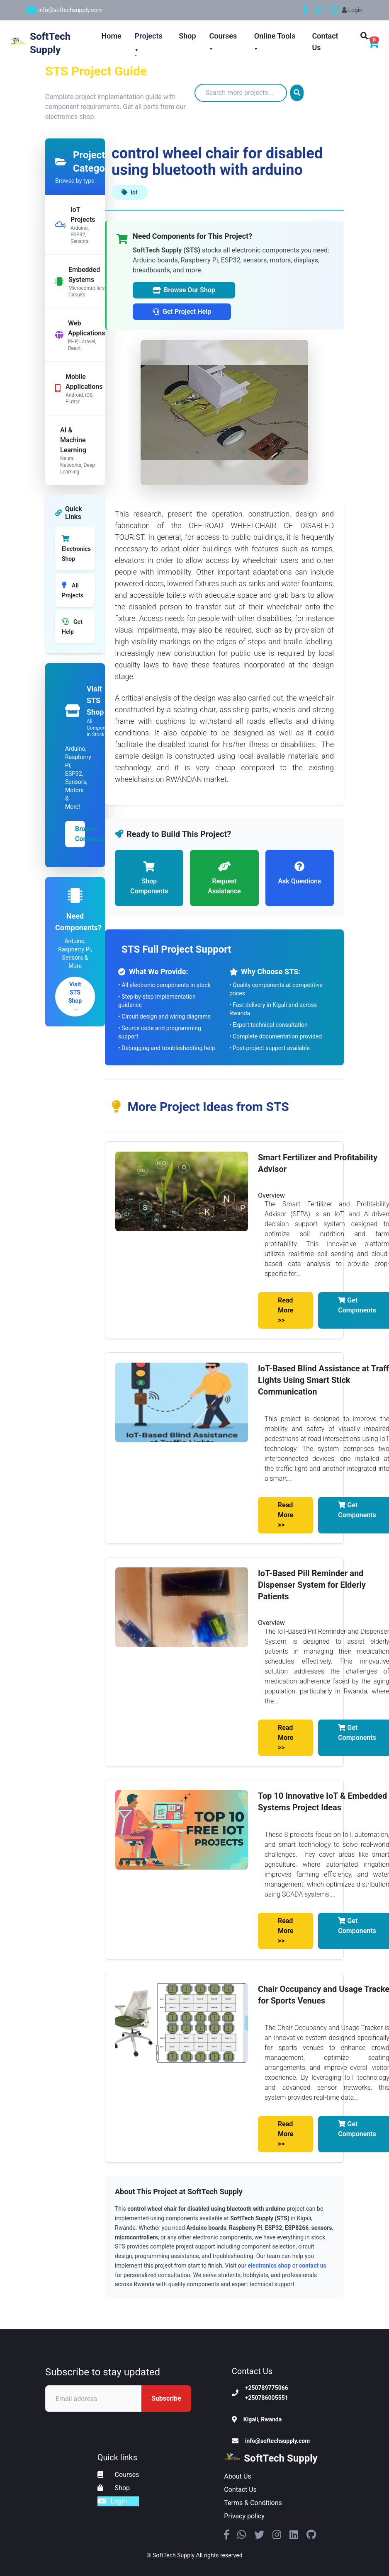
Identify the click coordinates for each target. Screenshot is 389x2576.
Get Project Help (182, 311)
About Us (237, 2476)
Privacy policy (244, 2516)
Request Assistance (224, 877)
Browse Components (80, 834)
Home (112, 36)
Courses (118, 2475)
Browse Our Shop (184, 290)
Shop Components (149, 877)
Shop (187, 36)
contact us (312, 2265)
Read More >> (285, 1310)
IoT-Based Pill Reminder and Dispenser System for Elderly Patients (312, 1584)
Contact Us (240, 2490)
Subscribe (166, 2398)
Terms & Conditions (253, 2503)
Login (352, 10)
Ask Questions (299, 872)
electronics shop (269, 2265)
